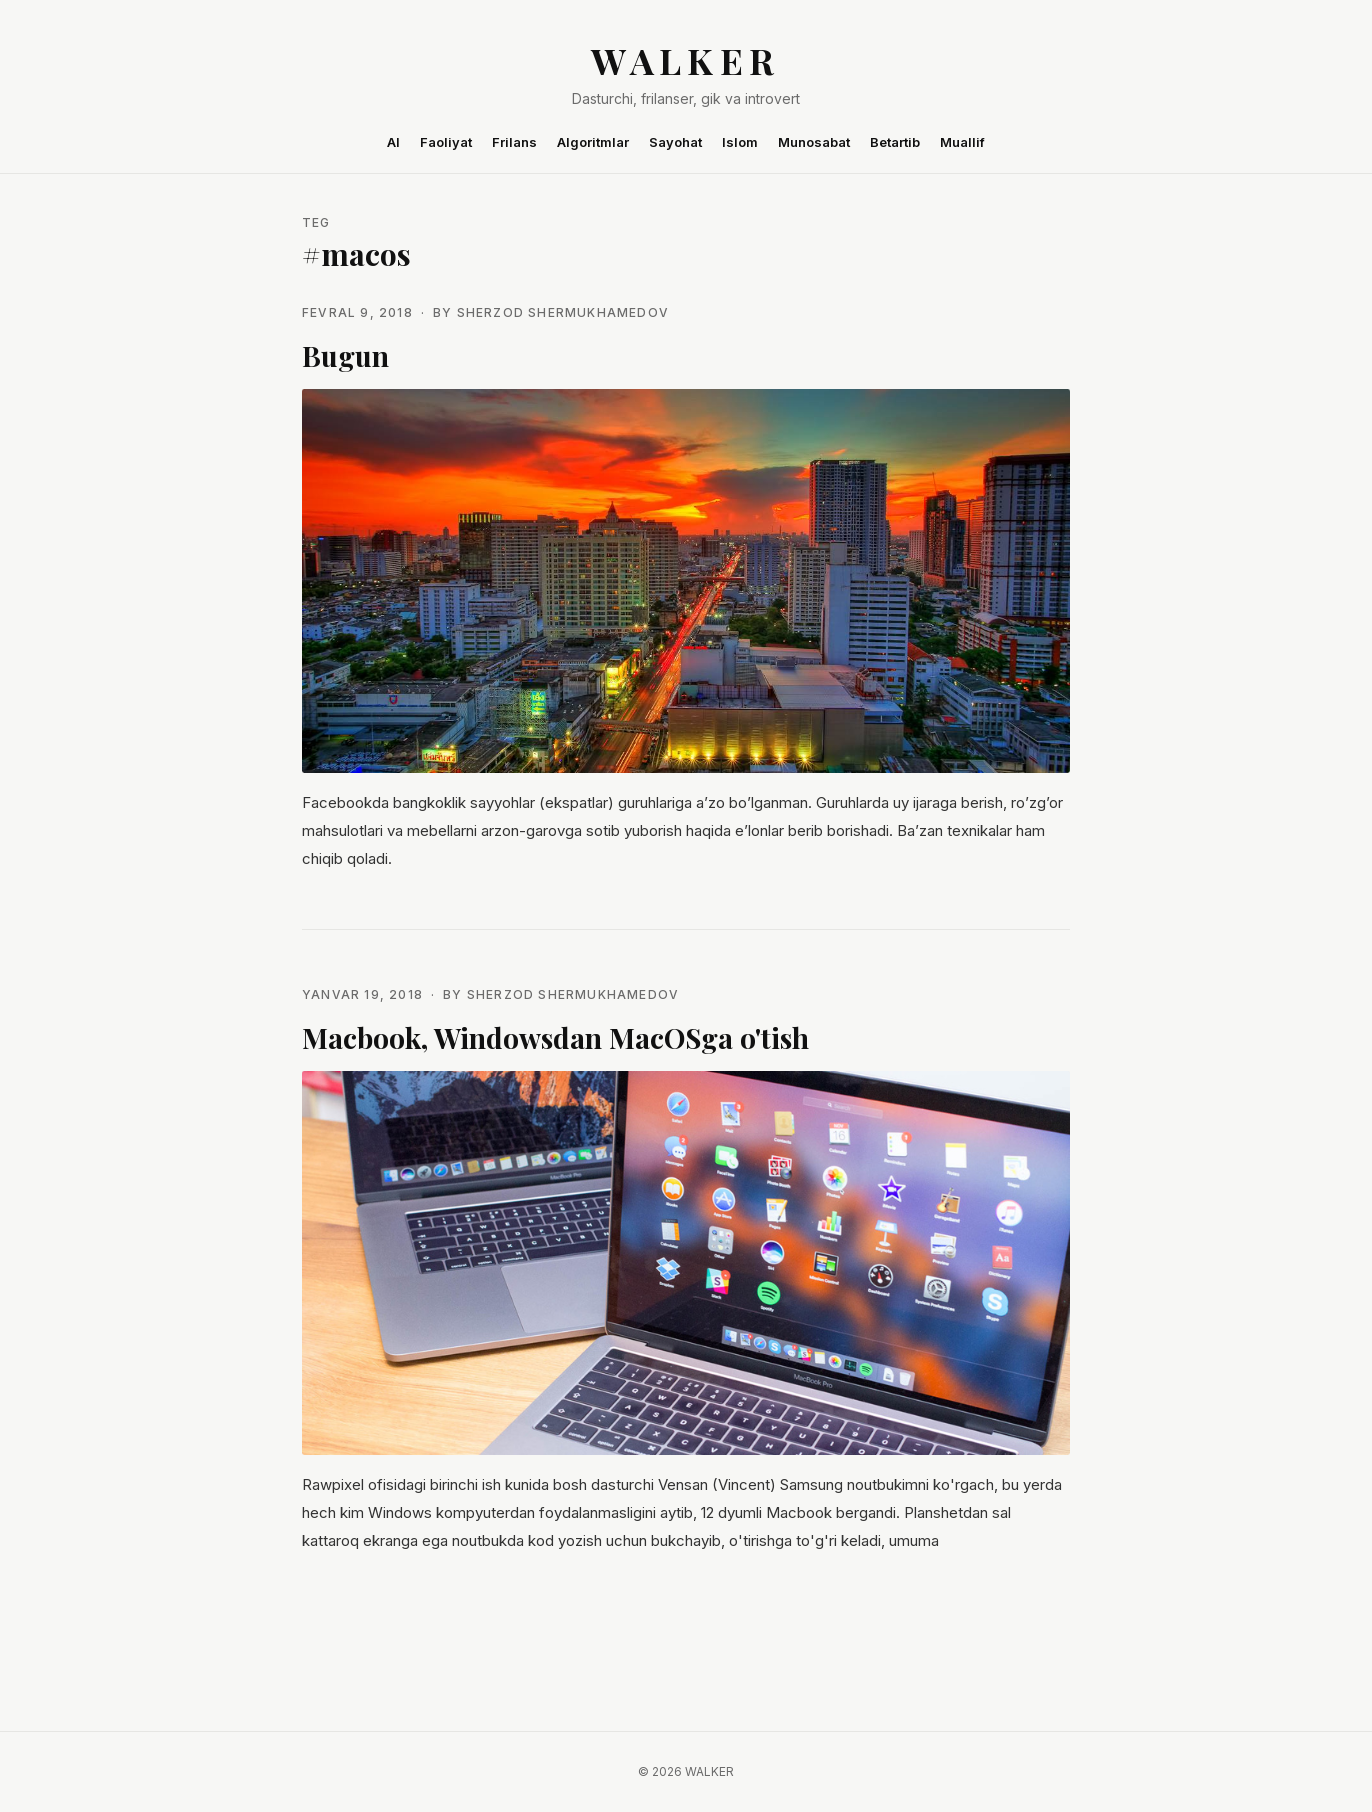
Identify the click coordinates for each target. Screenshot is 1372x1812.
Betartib (895, 142)
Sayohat (675, 142)
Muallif (962, 142)
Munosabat (814, 142)
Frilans (514, 142)
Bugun (345, 355)
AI (393, 142)
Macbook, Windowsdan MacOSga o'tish (555, 1037)
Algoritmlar (593, 142)
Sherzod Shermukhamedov (563, 312)
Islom (740, 142)
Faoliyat (446, 142)
